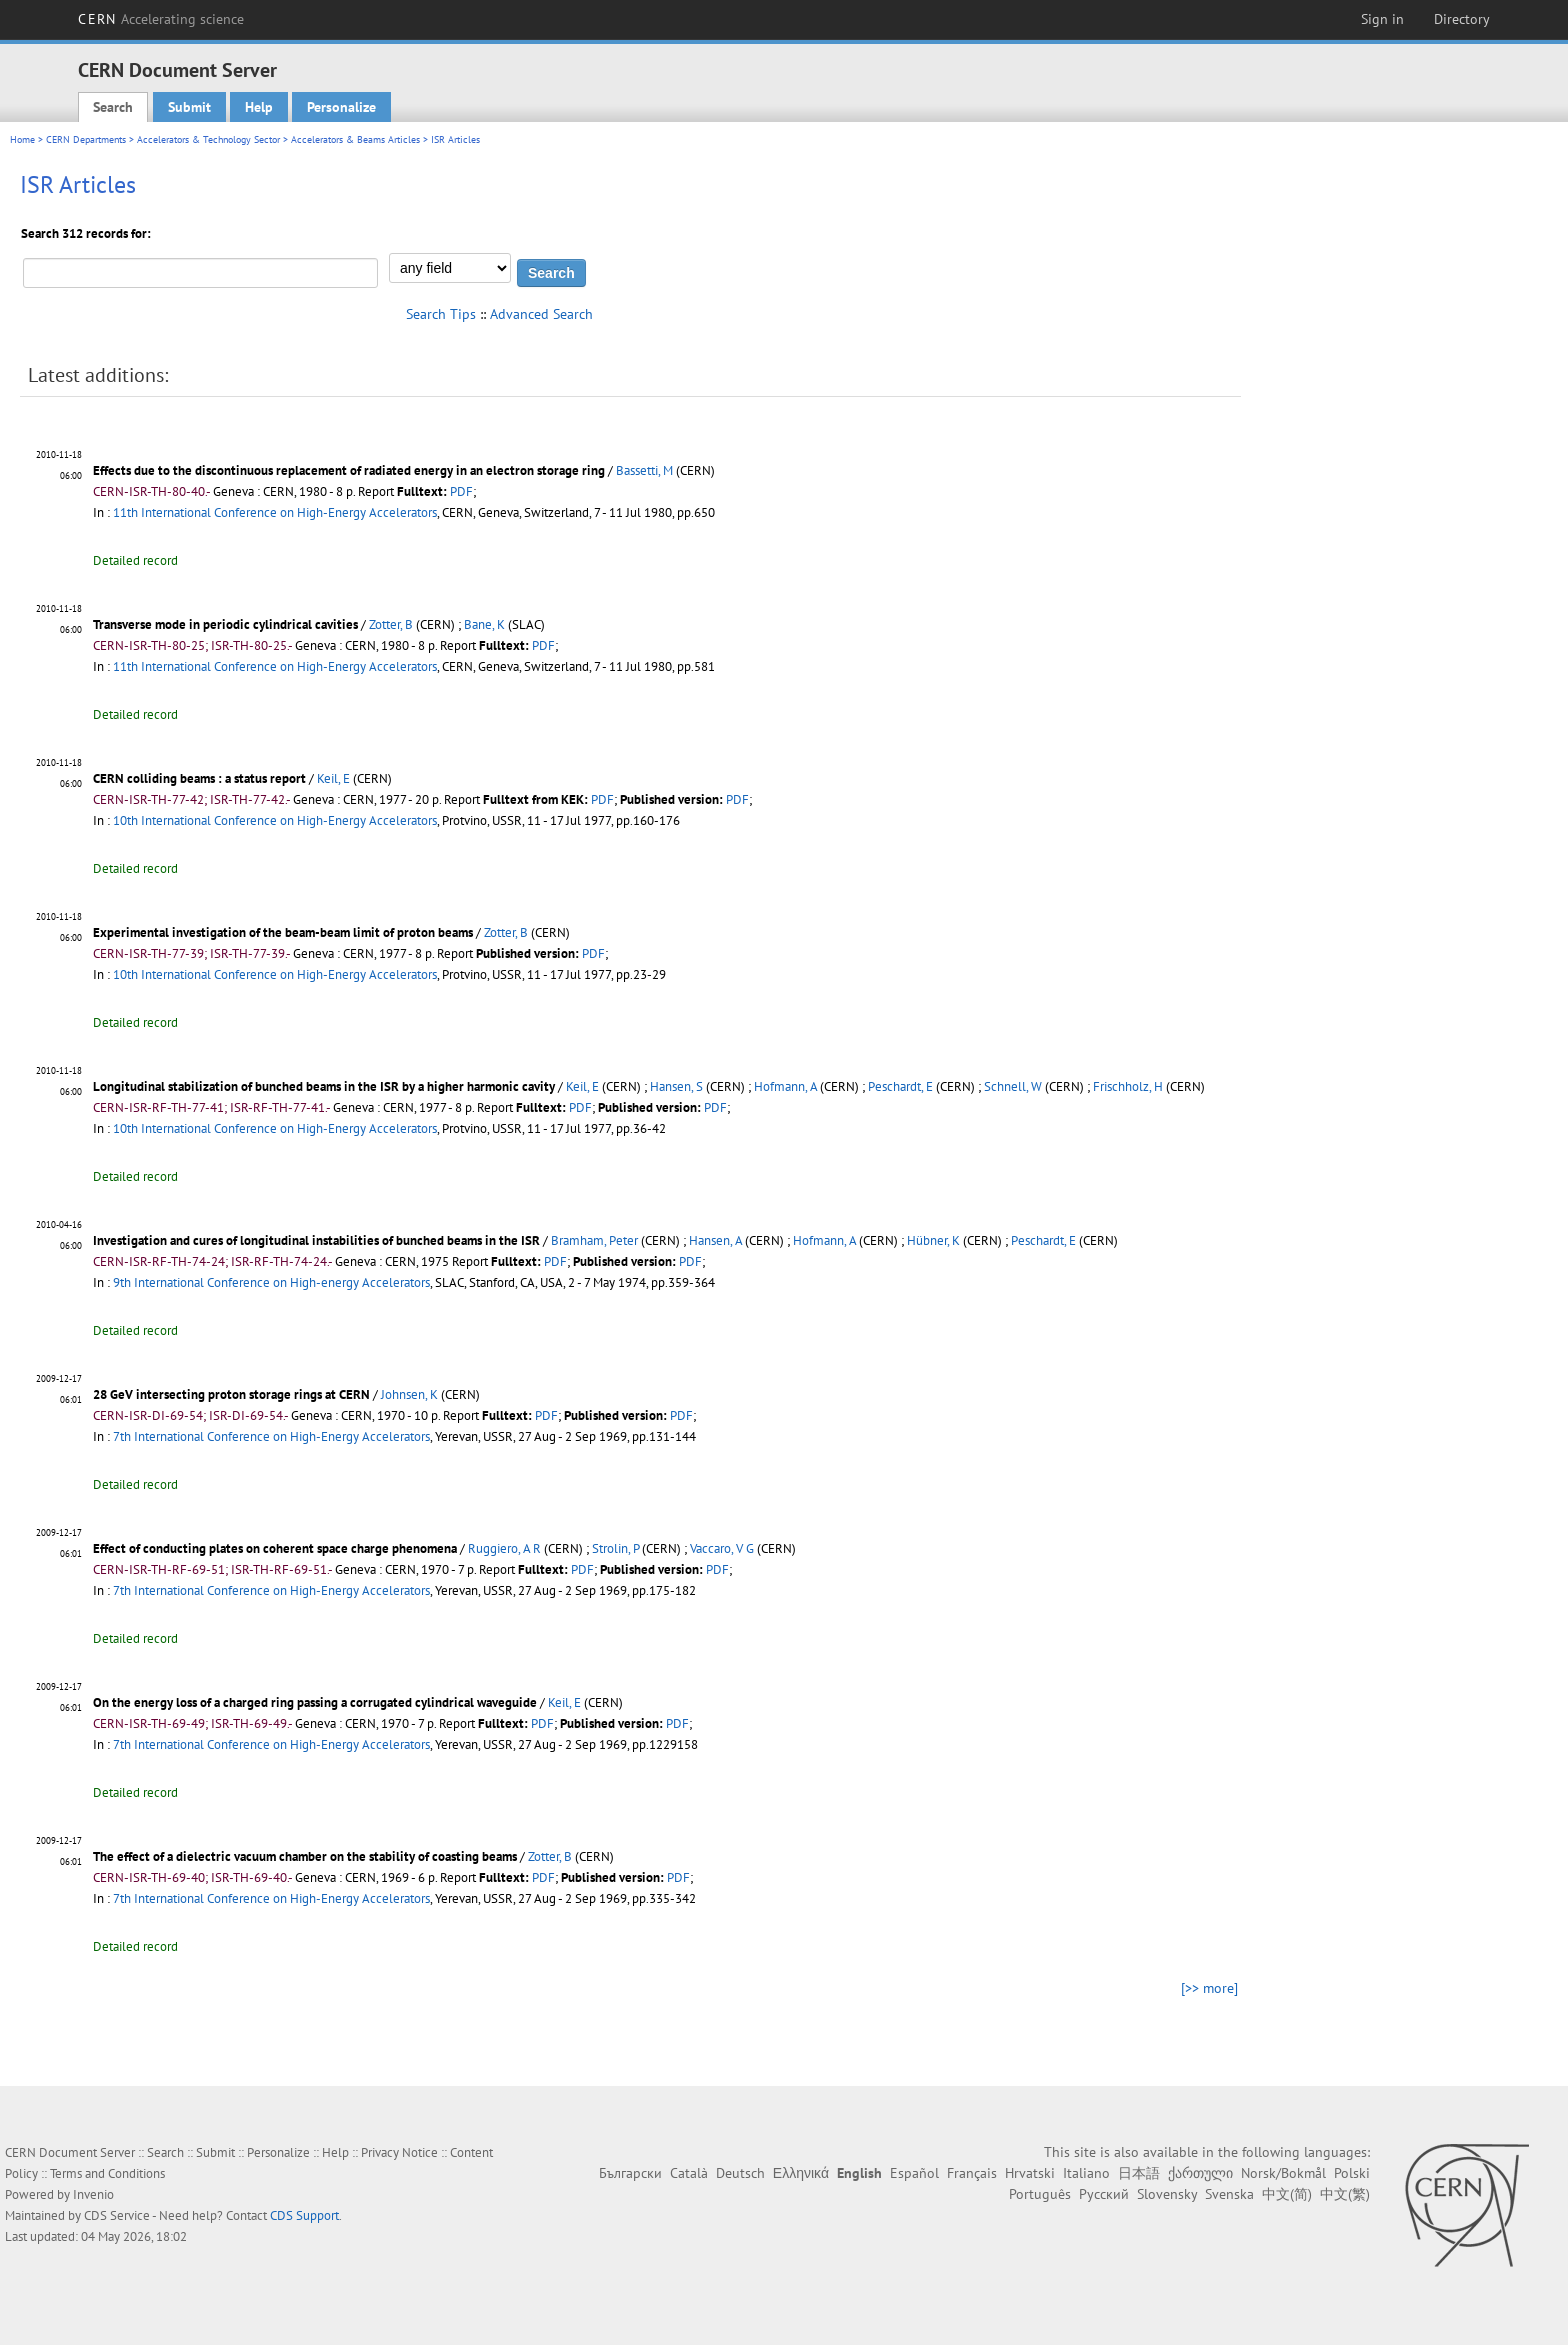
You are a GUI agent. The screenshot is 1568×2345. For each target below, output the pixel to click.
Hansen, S (676, 1086)
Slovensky (1167, 2194)
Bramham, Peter (594, 1240)
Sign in (1382, 19)
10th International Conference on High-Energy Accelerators (275, 820)
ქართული (1200, 2173)
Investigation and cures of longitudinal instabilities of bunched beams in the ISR (316, 1240)
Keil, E (333, 778)
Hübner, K (933, 1240)
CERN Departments (86, 139)
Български (630, 2173)
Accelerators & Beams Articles (355, 139)
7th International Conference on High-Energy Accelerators (271, 1436)
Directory (1462, 19)
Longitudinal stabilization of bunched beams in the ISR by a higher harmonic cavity (324, 1086)
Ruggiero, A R (504, 1548)
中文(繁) (1345, 2194)
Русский (1104, 2194)
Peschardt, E (900, 1086)
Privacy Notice (399, 2152)
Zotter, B (391, 624)
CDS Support (304, 2215)
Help (259, 107)
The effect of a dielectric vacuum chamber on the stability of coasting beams (305, 1856)
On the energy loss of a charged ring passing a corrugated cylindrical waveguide (315, 1702)
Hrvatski (1030, 2173)
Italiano (1086, 2173)
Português (1040, 2194)
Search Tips (441, 314)
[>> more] (1209, 1988)
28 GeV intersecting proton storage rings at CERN (231, 1394)
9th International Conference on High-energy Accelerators (271, 1282)
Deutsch (740, 2173)
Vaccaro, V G (722, 1548)
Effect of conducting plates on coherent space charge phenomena (275, 1548)
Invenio (93, 2194)
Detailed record (135, 560)
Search (113, 107)
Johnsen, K (409, 1394)
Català (689, 2173)
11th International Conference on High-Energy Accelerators (275, 512)
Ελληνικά (801, 2173)
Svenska (1229, 2194)
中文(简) (1287, 2194)
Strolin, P (615, 1548)
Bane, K (484, 624)
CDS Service (117, 2215)
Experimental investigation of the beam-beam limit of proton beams (283, 932)
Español (914, 2173)
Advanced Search (541, 314)
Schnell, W (1013, 1086)
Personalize (341, 107)
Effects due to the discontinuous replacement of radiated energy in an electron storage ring (349, 470)
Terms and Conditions (107, 2173)
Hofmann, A (785, 1086)
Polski (1352, 2173)
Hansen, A (715, 1240)
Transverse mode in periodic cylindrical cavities (225, 624)
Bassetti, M (644, 470)
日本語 (1139, 2173)
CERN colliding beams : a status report (199, 778)
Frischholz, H (1128, 1086)
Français (972, 2173)
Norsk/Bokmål (1283, 2173)
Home (22, 139)
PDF (461, 491)
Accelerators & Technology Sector (208, 139)
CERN (161, 19)
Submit (189, 107)
